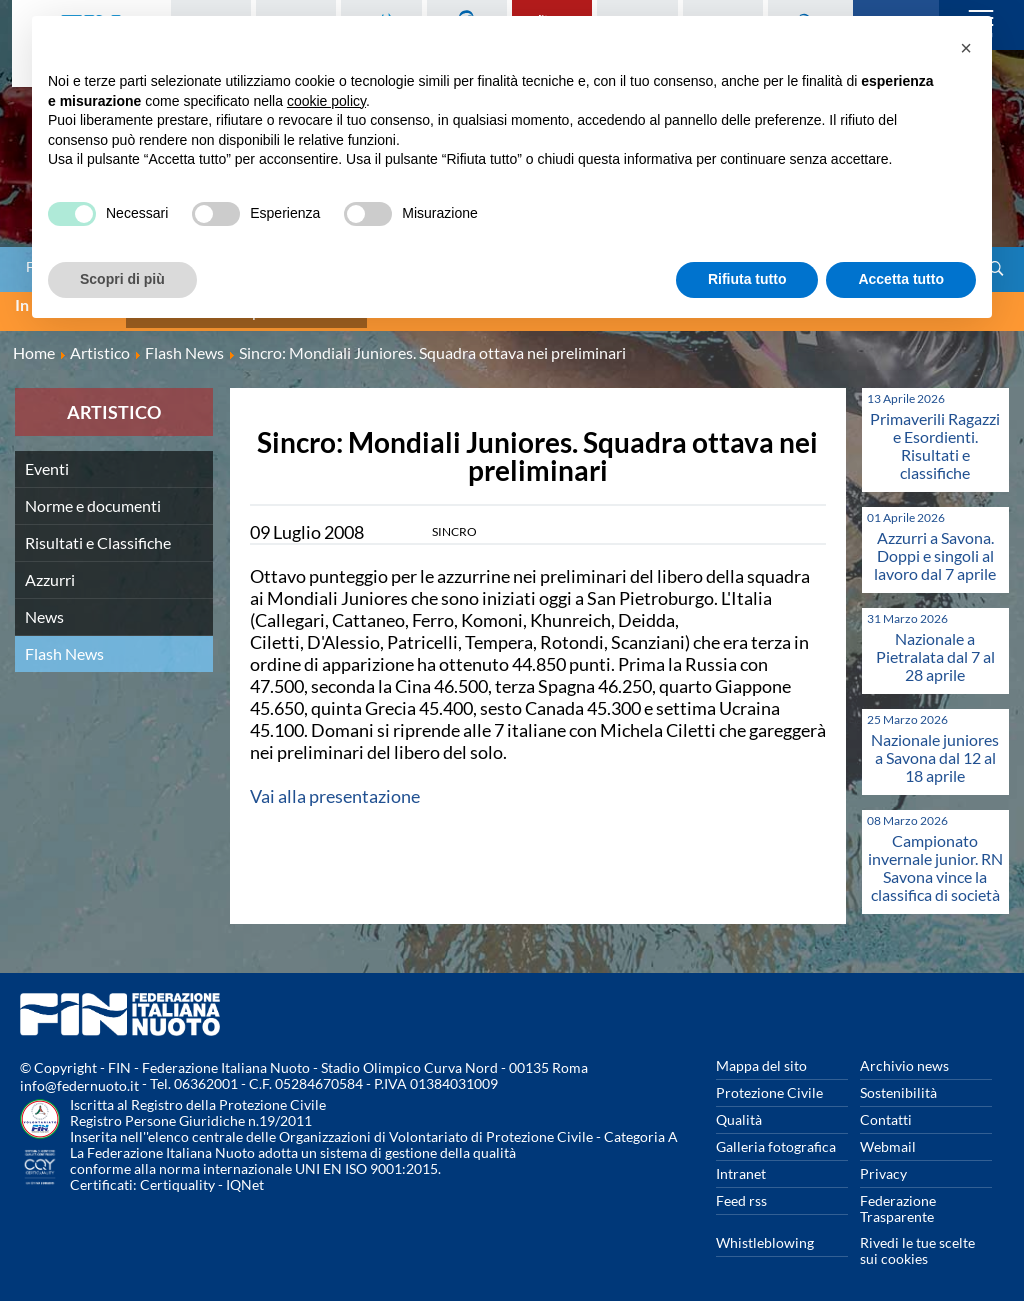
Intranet (741, 1162)
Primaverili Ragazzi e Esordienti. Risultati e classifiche (935, 434)
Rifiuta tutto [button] (747, 279)
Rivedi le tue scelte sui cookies (917, 1239)
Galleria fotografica (776, 1135)
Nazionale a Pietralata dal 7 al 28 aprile (935, 645)
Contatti (886, 1108)
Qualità (739, 1108)
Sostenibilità (898, 1081)
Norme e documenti (93, 494)
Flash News (64, 642)
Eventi (47, 457)
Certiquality (177, 1173)
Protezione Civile (769, 1081)
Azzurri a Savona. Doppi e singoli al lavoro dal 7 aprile (935, 544)
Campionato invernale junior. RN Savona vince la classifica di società (935, 856)
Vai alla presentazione (335, 785)
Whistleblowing (765, 1231)
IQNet (245, 1173)
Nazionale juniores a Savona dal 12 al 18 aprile (935, 746)
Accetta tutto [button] (901, 279)
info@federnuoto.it (79, 1074)
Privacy (883, 1162)
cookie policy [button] (326, 101)
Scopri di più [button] (122, 279)
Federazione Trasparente (898, 1197)
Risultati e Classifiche (98, 531)
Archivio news (904, 1054)
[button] (966, 48)
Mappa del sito (761, 1054)
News (44, 605)
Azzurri (50, 568)
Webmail (888, 1135)
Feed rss (741, 1189)
